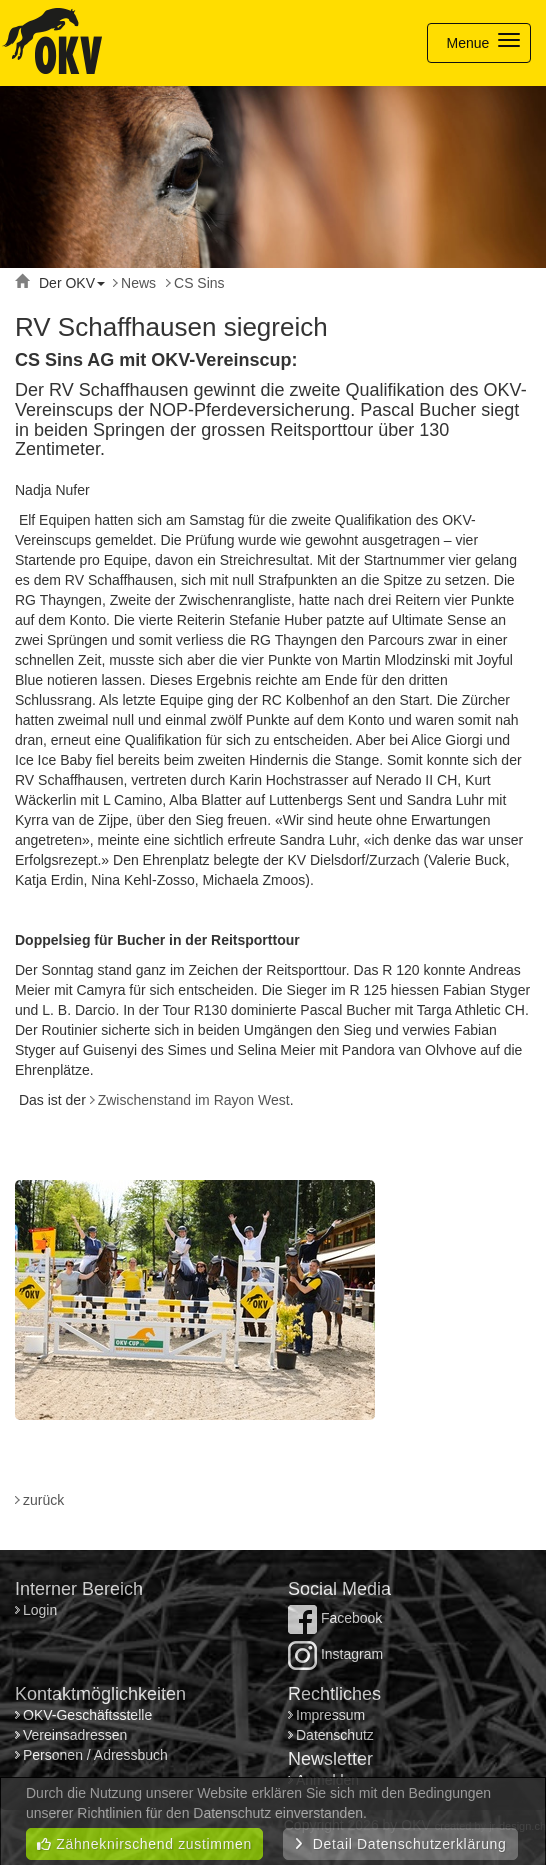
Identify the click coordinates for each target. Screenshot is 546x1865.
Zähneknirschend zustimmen (144, 1844)
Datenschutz (335, 1735)
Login (42, 1610)
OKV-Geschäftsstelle (87, 1715)
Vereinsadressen (75, 1735)
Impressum (330, 1715)
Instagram (335, 1654)
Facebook (335, 1618)
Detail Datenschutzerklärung (400, 1844)
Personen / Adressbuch (95, 1755)
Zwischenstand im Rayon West (194, 1100)
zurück (43, 1500)
